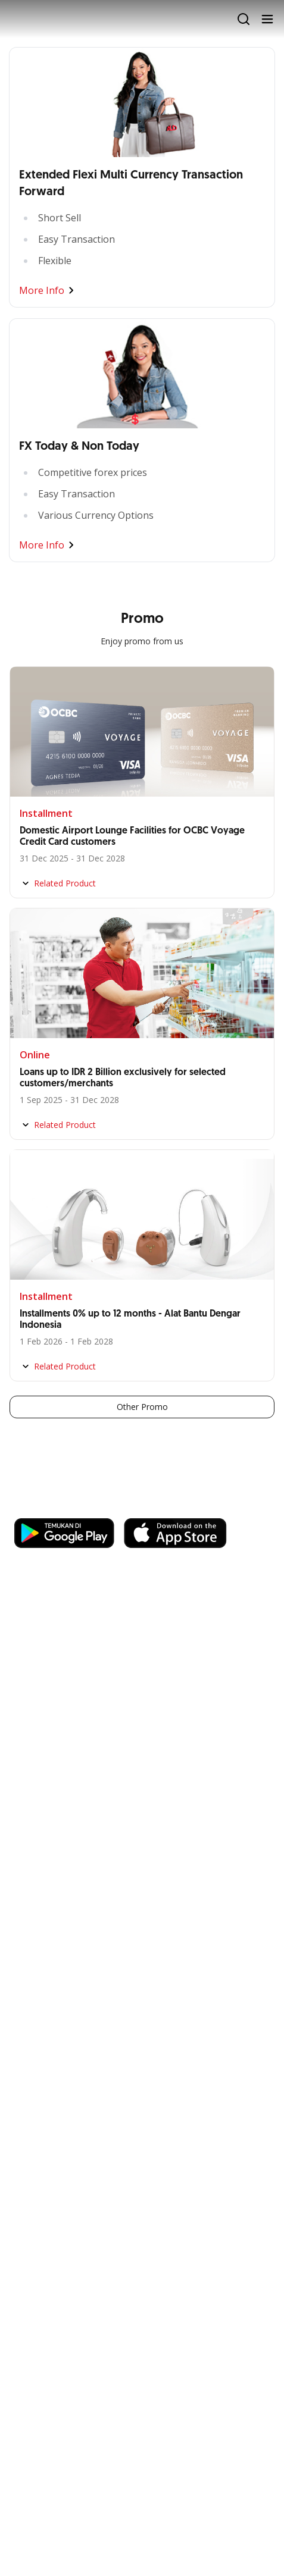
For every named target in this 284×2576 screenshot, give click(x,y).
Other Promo (142, 1406)
